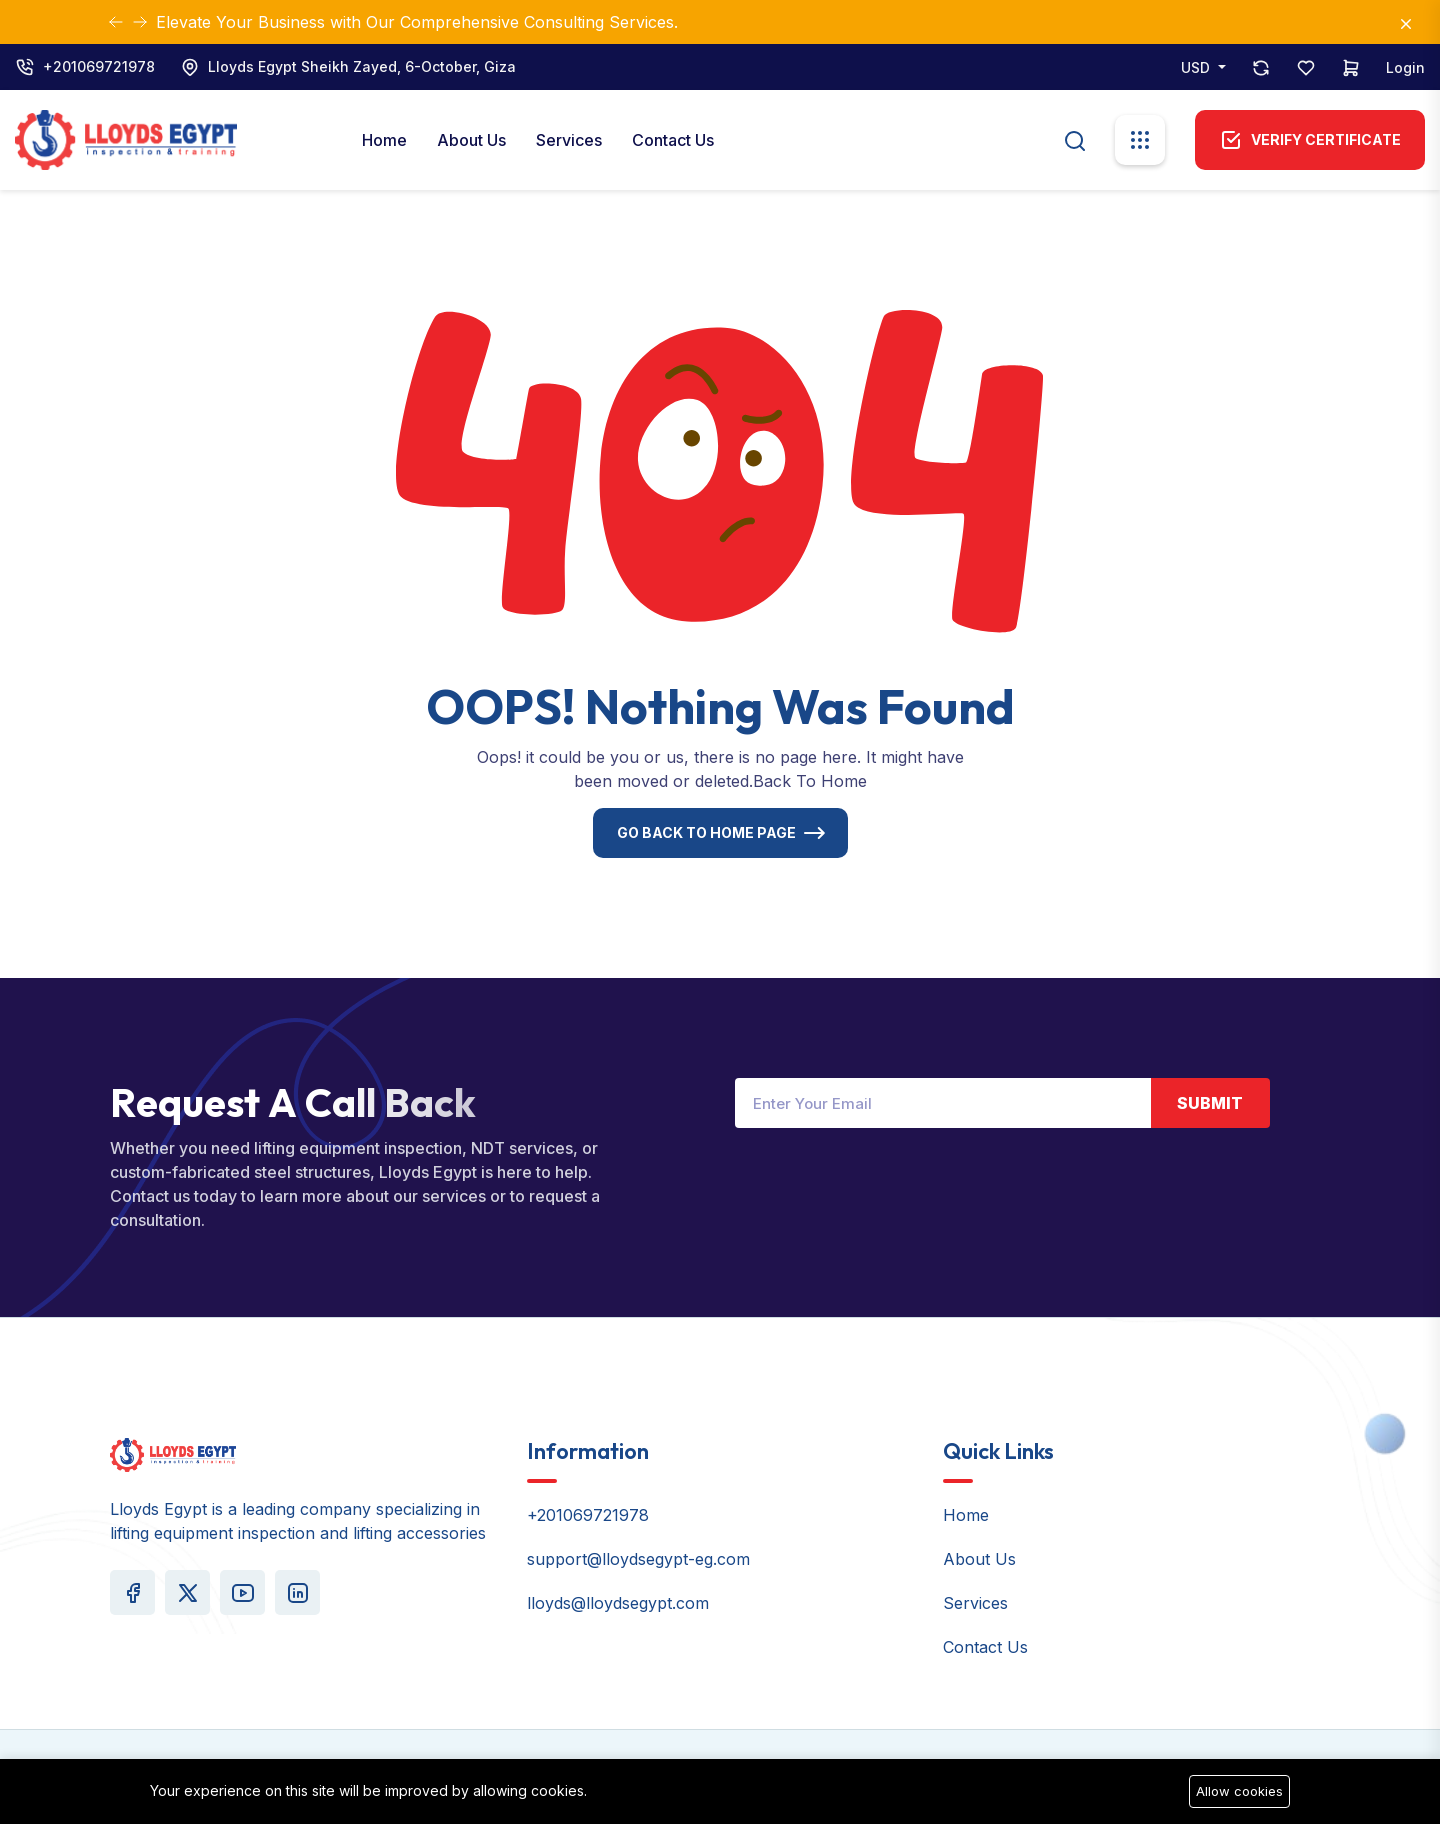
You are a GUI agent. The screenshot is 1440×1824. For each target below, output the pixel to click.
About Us (471, 140)
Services (569, 140)
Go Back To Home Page (706, 832)
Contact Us (673, 140)
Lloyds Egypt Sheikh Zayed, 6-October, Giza (362, 66)
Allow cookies (1239, 1791)
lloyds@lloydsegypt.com (618, 1603)
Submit (1210, 1103)
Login (1405, 67)
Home (384, 140)
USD (1197, 67)
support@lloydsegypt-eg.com (638, 1559)
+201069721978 (99, 66)
